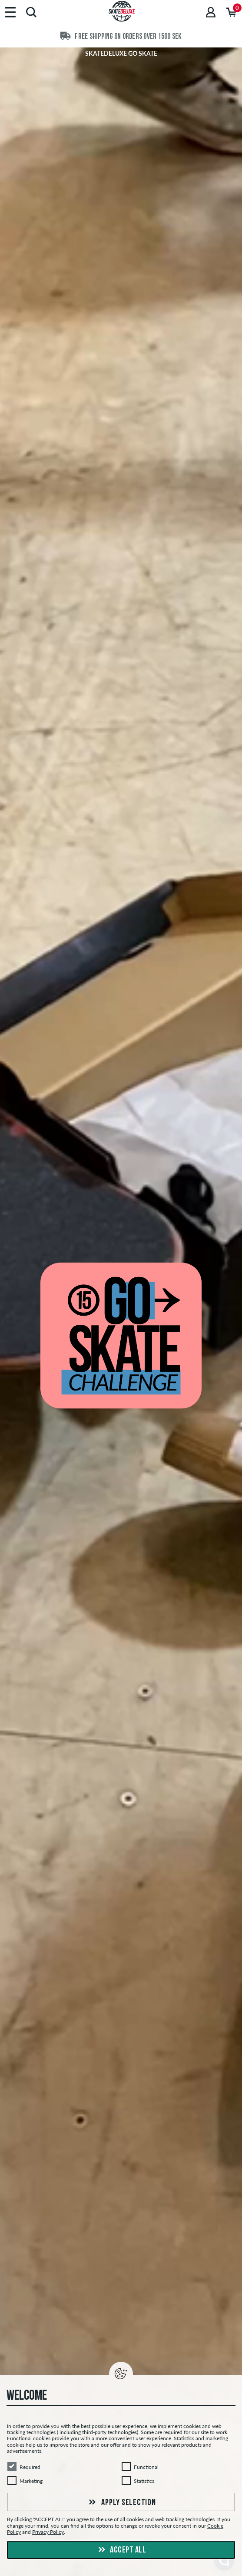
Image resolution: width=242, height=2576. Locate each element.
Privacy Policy (48, 2532)
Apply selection (121, 2503)
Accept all (121, 2550)
